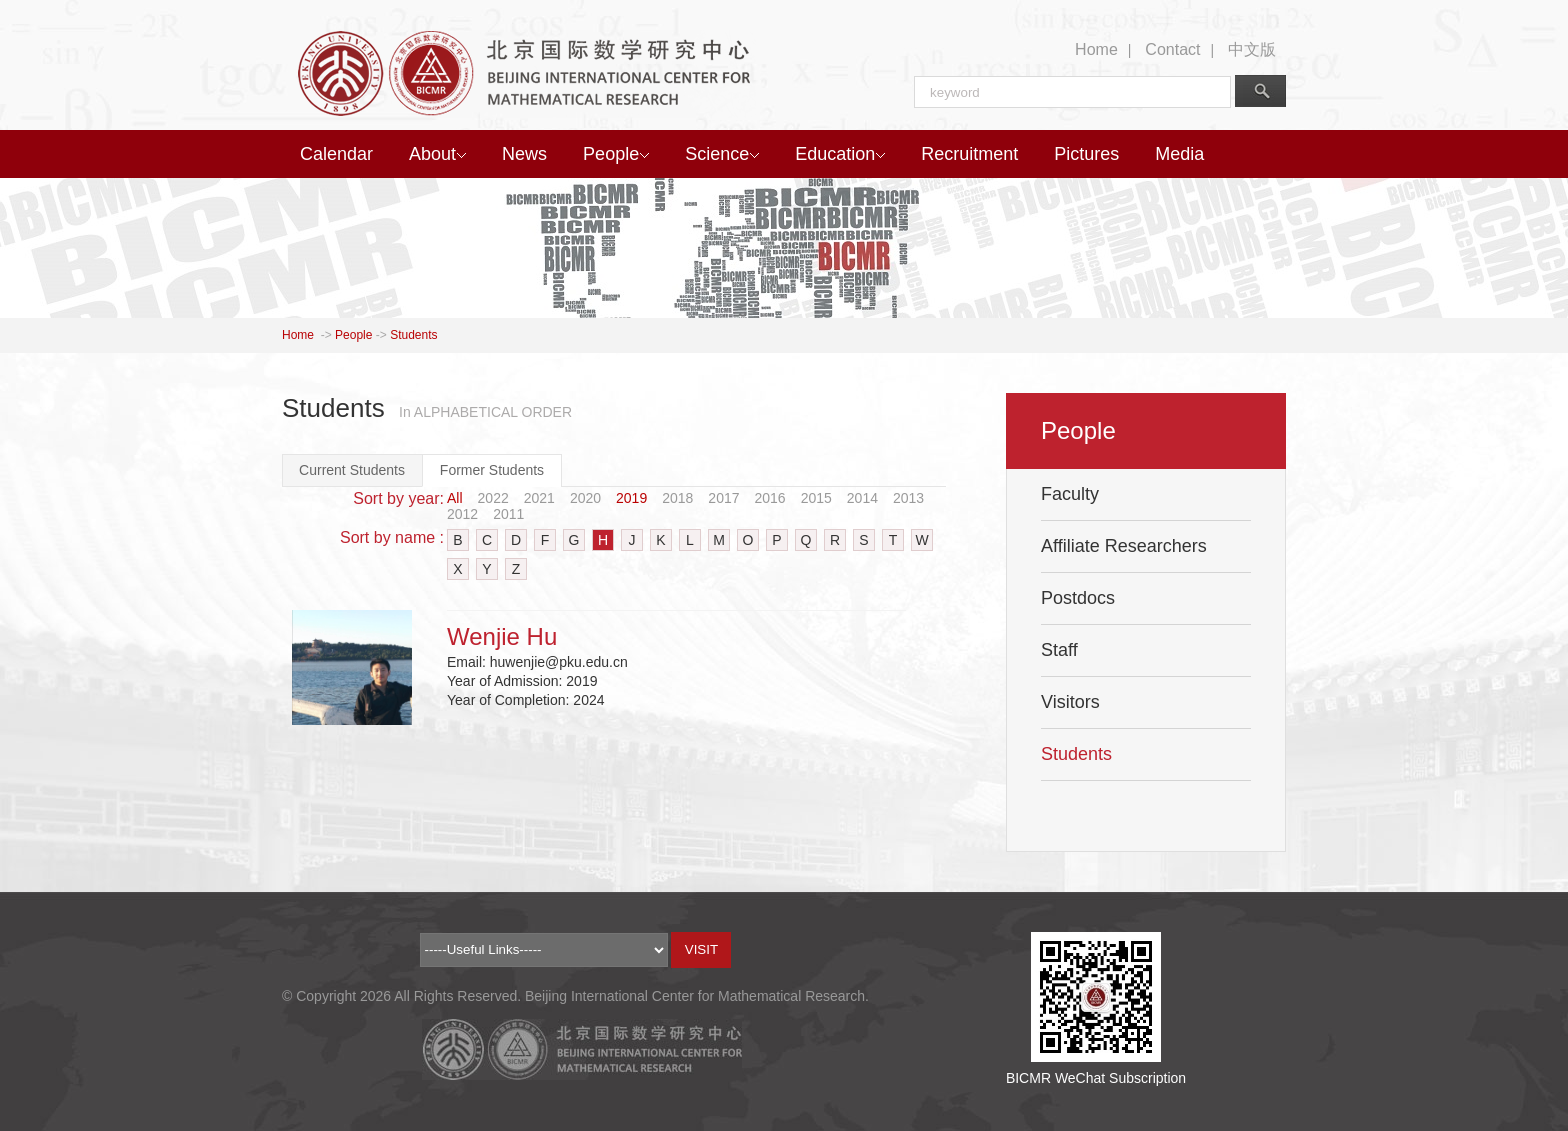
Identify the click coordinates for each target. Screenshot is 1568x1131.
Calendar (336, 154)
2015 (816, 498)
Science (722, 154)
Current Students (352, 470)
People (616, 154)
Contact (1172, 49)
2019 (631, 498)
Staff (1059, 650)
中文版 (1252, 49)
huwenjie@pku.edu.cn (559, 662)
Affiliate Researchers (1124, 546)
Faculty (1070, 494)
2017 (723, 498)
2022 (493, 498)
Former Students (492, 470)
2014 (862, 498)
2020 (585, 498)
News (524, 154)
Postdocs (1078, 598)
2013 (908, 498)
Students (413, 335)
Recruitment (969, 154)
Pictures (1086, 154)
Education (840, 154)
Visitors (1070, 702)
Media (1179, 154)
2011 (508, 514)
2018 (677, 498)
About (437, 154)
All (455, 498)
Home (1096, 49)
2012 (462, 514)
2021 (539, 498)
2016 (770, 498)
